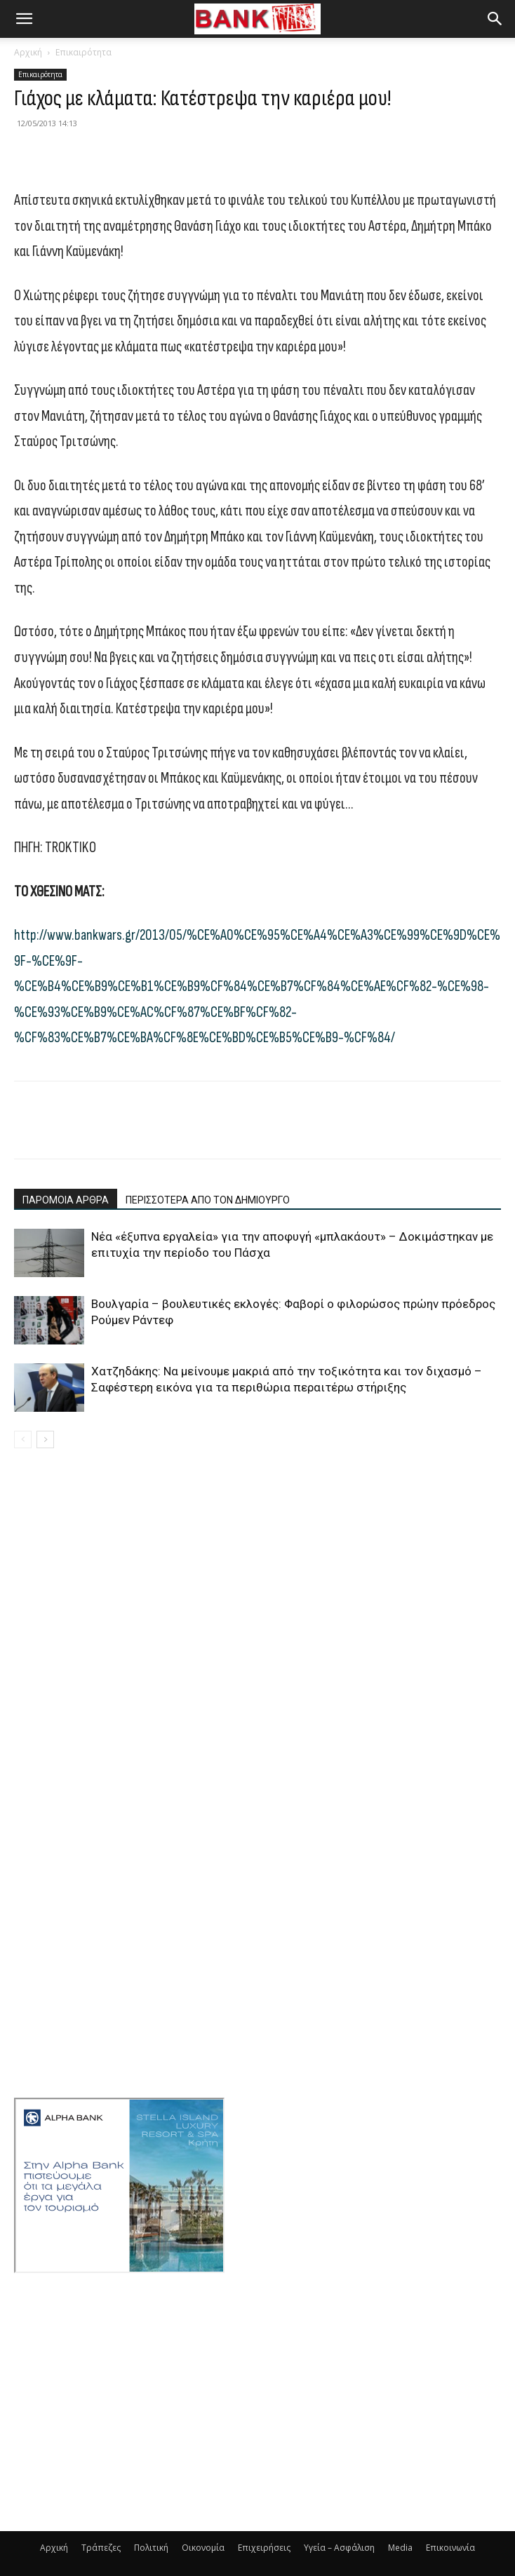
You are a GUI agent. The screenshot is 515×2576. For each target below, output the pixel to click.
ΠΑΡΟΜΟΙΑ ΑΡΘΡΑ (65, 1200)
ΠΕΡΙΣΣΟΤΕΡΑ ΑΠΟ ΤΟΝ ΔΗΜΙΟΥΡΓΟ (208, 1200)
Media (400, 2548)
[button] (23, 19)
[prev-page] (23, 1439)
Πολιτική (151, 2548)
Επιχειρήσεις (264, 2548)
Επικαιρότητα (83, 52)
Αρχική (28, 52)
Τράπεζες (101, 2548)
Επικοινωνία (450, 2548)
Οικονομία (203, 2548)
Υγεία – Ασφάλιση (339, 2548)
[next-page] (45, 1439)
